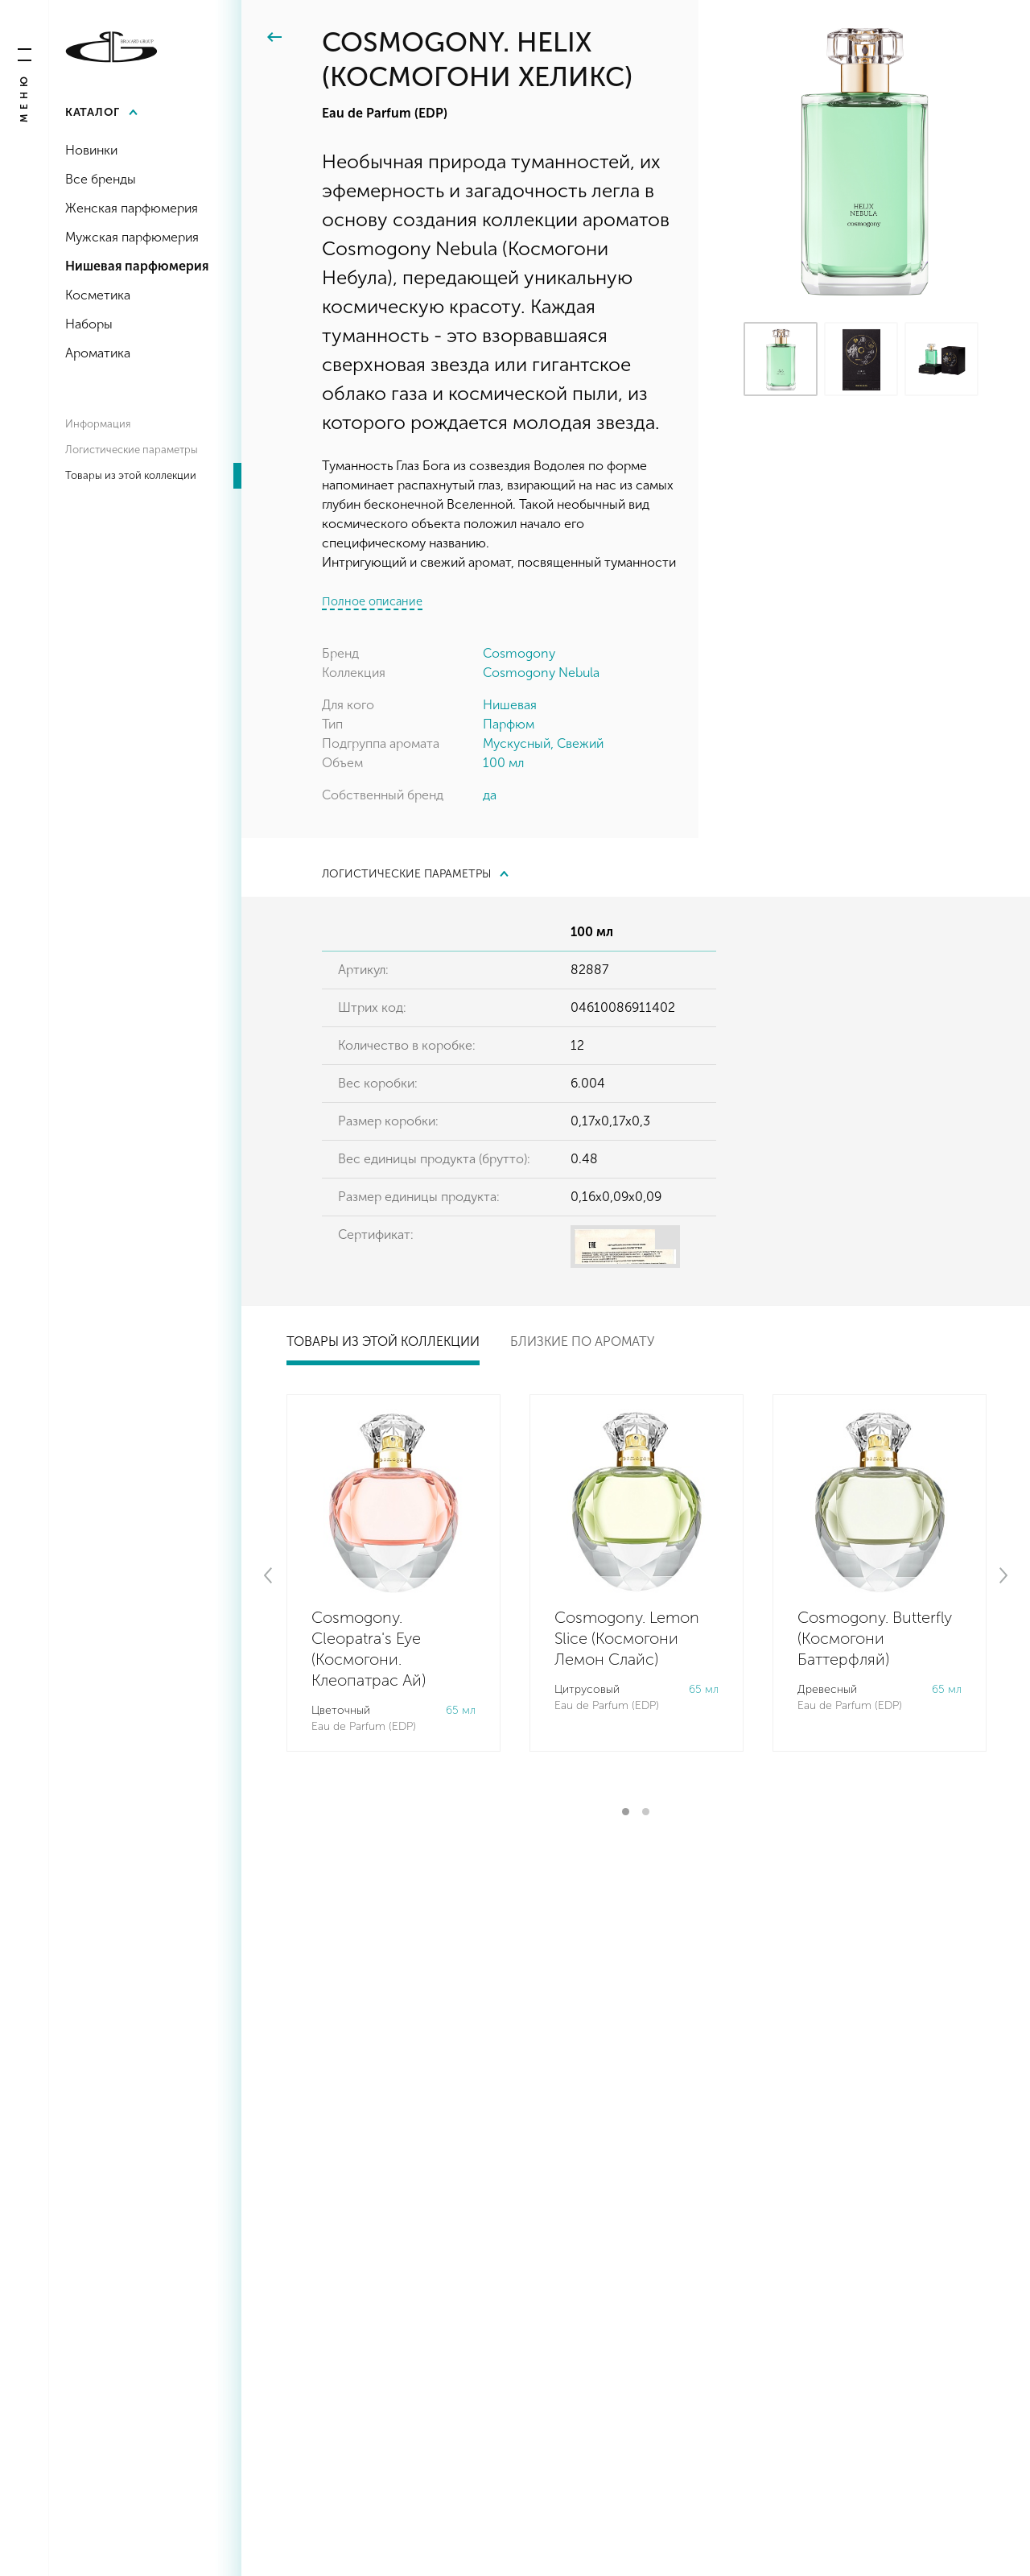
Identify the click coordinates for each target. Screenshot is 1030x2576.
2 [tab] (645, 1811)
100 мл (503, 762)
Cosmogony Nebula (541, 672)
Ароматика (97, 353)
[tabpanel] (393, 1573)
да (489, 795)
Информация (97, 424)
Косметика (97, 295)
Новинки (91, 150)
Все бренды (100, 179)
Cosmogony (519, 653)
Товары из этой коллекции (130, 475)
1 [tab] (625, 1811)
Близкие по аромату (582, 1341)
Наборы (89, 324)
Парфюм (508, 724)
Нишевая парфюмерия (136, 266)
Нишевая (510, 704)
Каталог (92, 112)
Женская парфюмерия (131, 208)
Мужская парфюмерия (132, 237)
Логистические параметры (131, 450)
